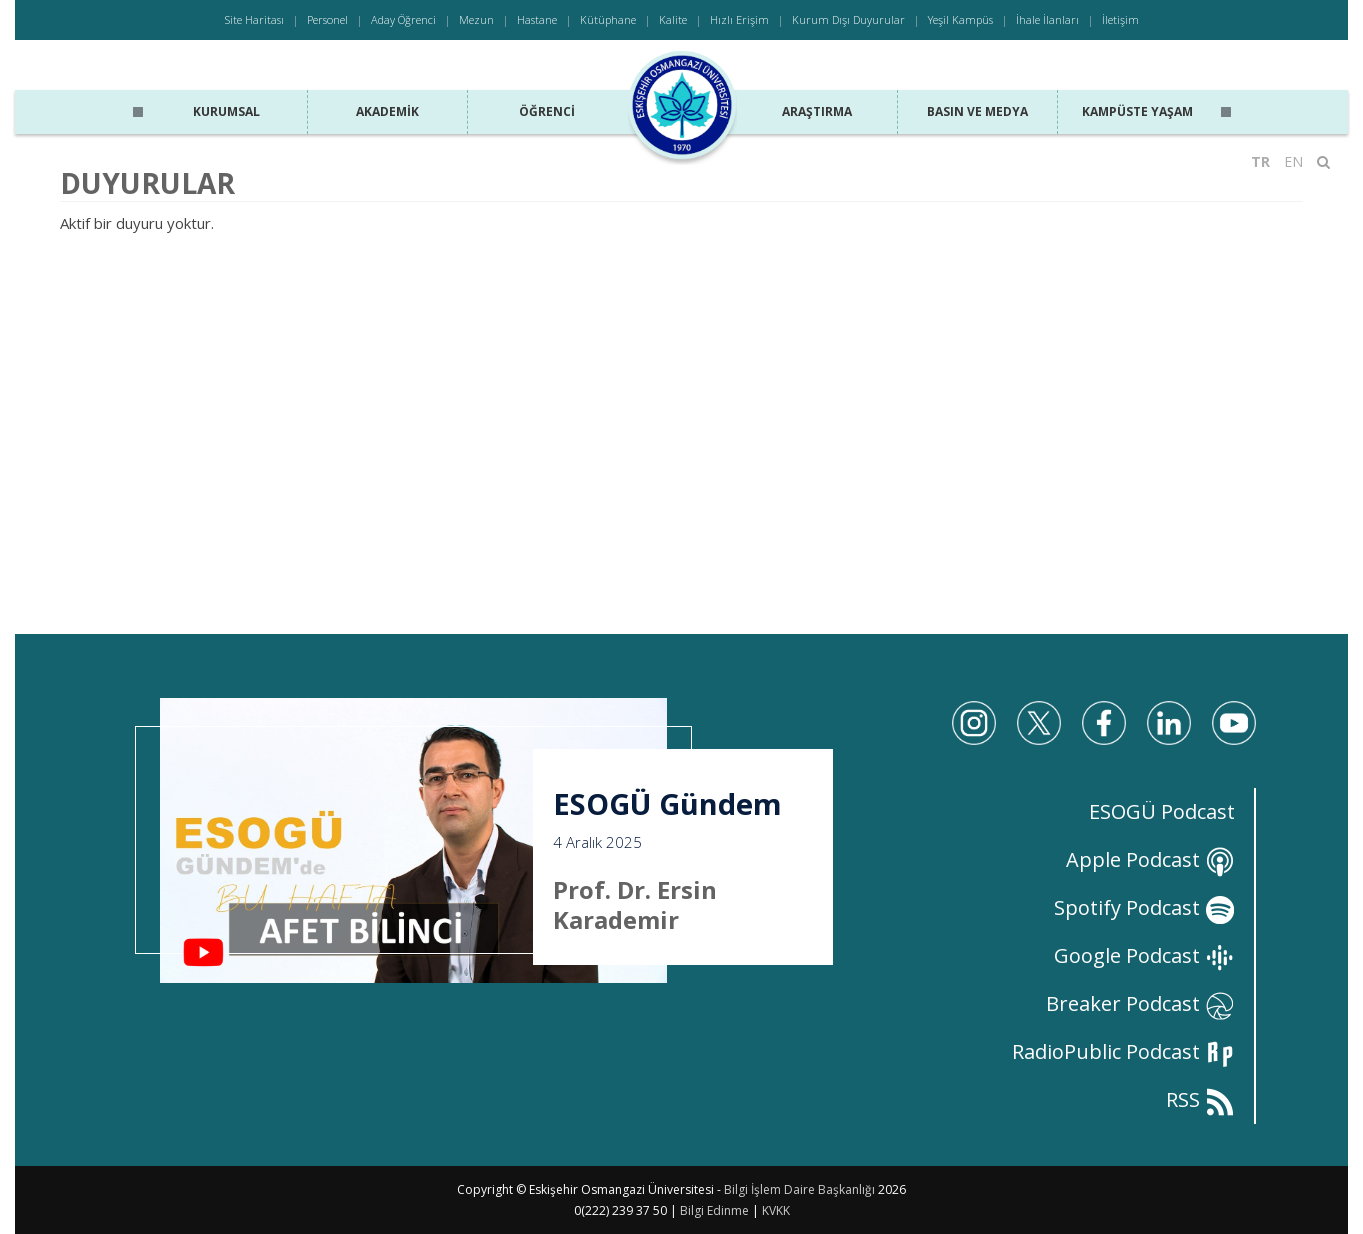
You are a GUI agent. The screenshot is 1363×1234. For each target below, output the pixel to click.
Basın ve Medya (977, 111)
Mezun (476, 19)
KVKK (776, 1210)
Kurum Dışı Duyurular (848, 19)
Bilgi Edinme (714, 1210)
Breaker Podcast (1140, 1003)
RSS (1200, 1099)
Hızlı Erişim (739, 19)
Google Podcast (1144, 955)
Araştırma (817, 111)
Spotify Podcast (1144, 907)
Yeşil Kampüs (960, 19)
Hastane (537, 19)
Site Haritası (254, 19)
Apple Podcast (1150, 859)
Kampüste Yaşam (1137, 111)
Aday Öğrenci (403, 19)
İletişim (1120, 19)
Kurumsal (226, 111)
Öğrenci (547, 111)
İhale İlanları (1047, 19)
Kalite (673, 19)
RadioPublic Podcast (1123, 1051)
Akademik (387, 111)
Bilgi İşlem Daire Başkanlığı (799, 1189)
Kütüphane (608, 19)
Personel (327, 19)
